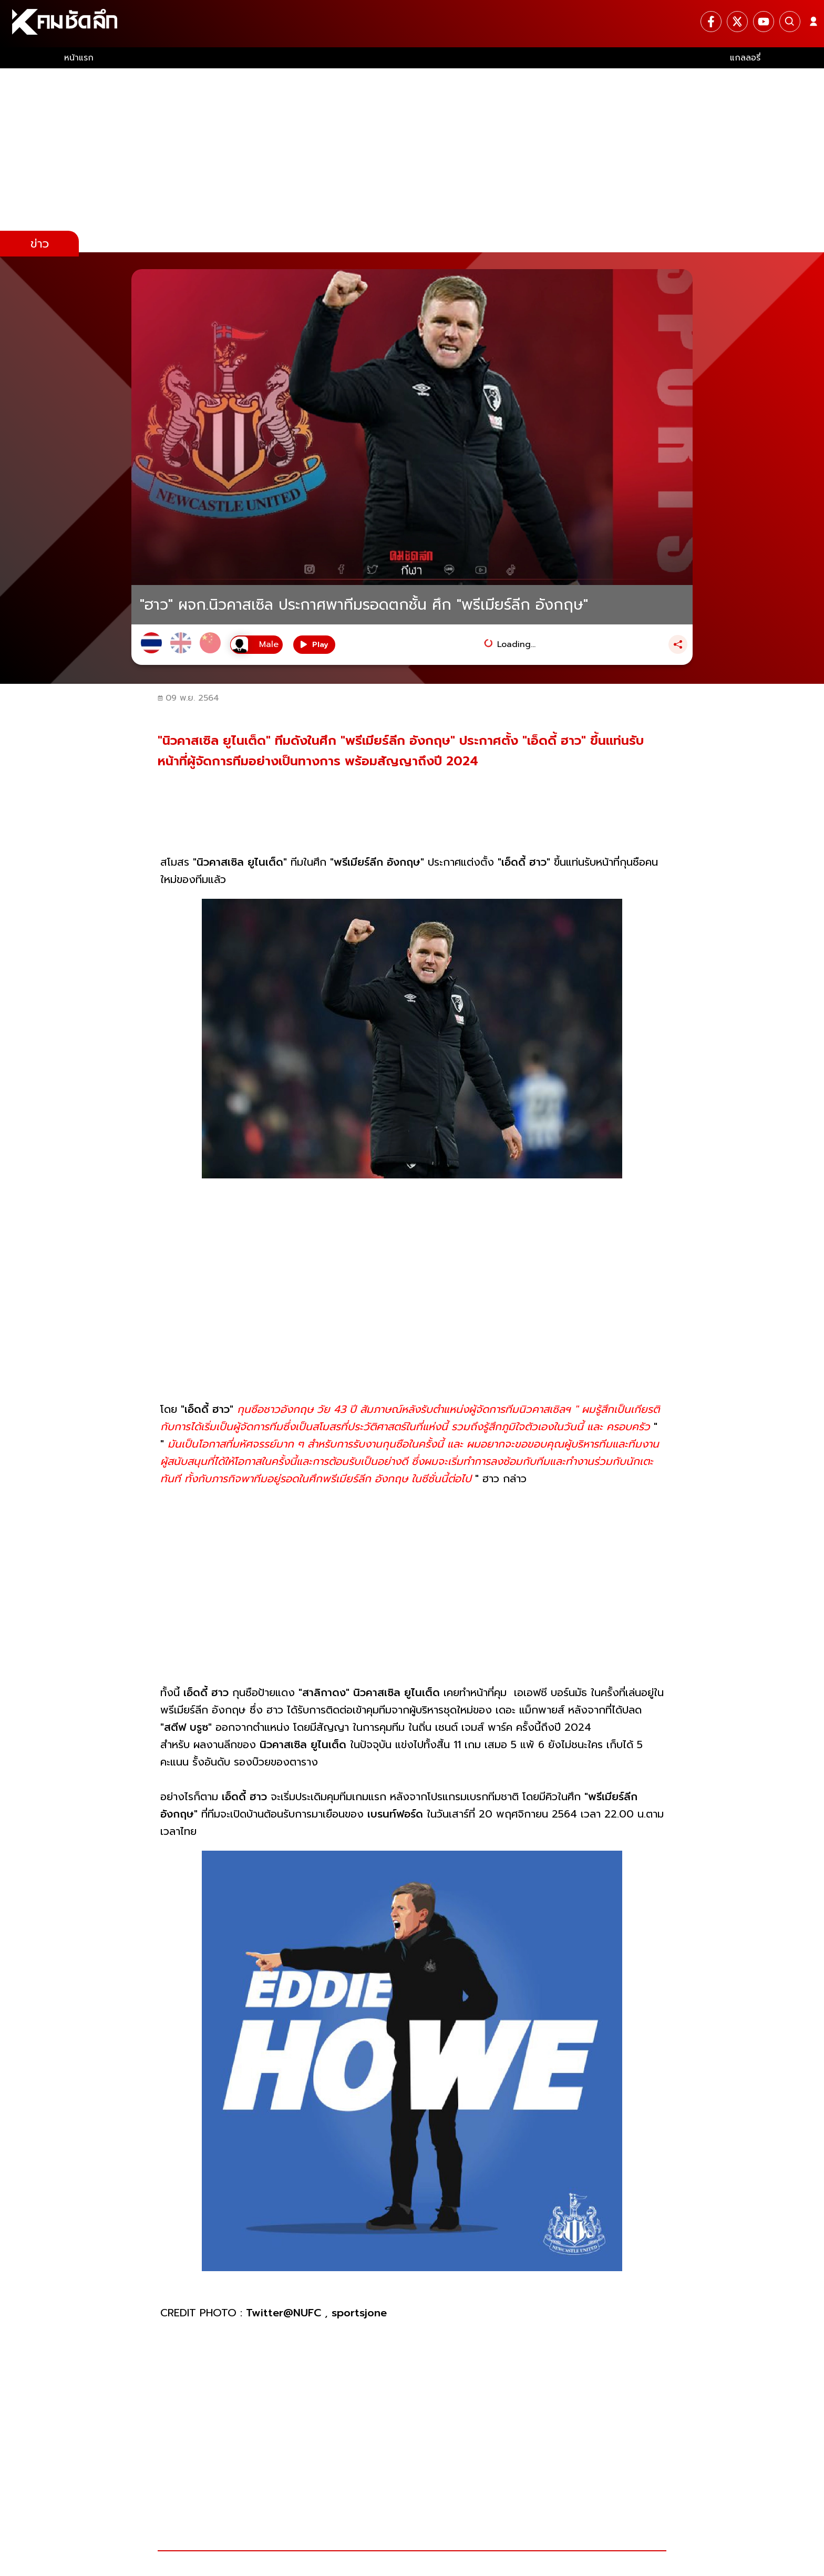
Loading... (516, 644)
